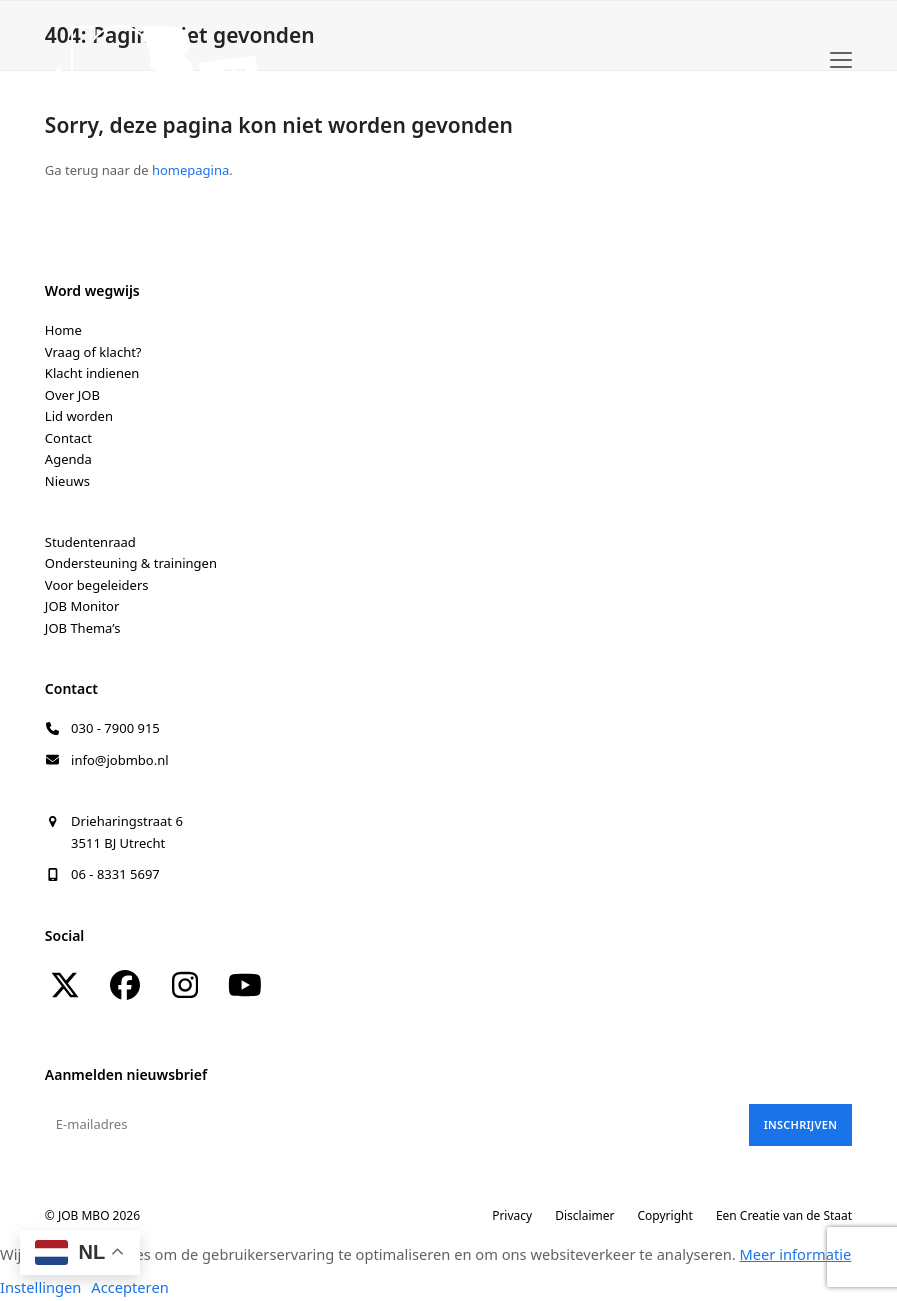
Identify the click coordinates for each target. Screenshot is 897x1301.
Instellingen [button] (40, 1287)
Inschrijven (800, 1124)
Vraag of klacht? (93, 352)
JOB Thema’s (83, 628)
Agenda (68, 459)
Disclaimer (584, 1215)
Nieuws (67, 481)
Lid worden (79, 416)
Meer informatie (796, 1254)
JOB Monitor (82, 606)
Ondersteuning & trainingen (131, 563)
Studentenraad (90, 542)
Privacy (512, 1215)
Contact (68, 438)
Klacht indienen (92, 373)
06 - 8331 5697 (115, 874)
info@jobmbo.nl (120, 760)
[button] (841, 60)
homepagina (190, 170)
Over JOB (72, 395)
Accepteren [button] (129, 1287)
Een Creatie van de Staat (784, 1215)
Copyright (665, 1215)
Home (63, 330)
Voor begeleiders (97, 585)
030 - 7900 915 (115, 728)
